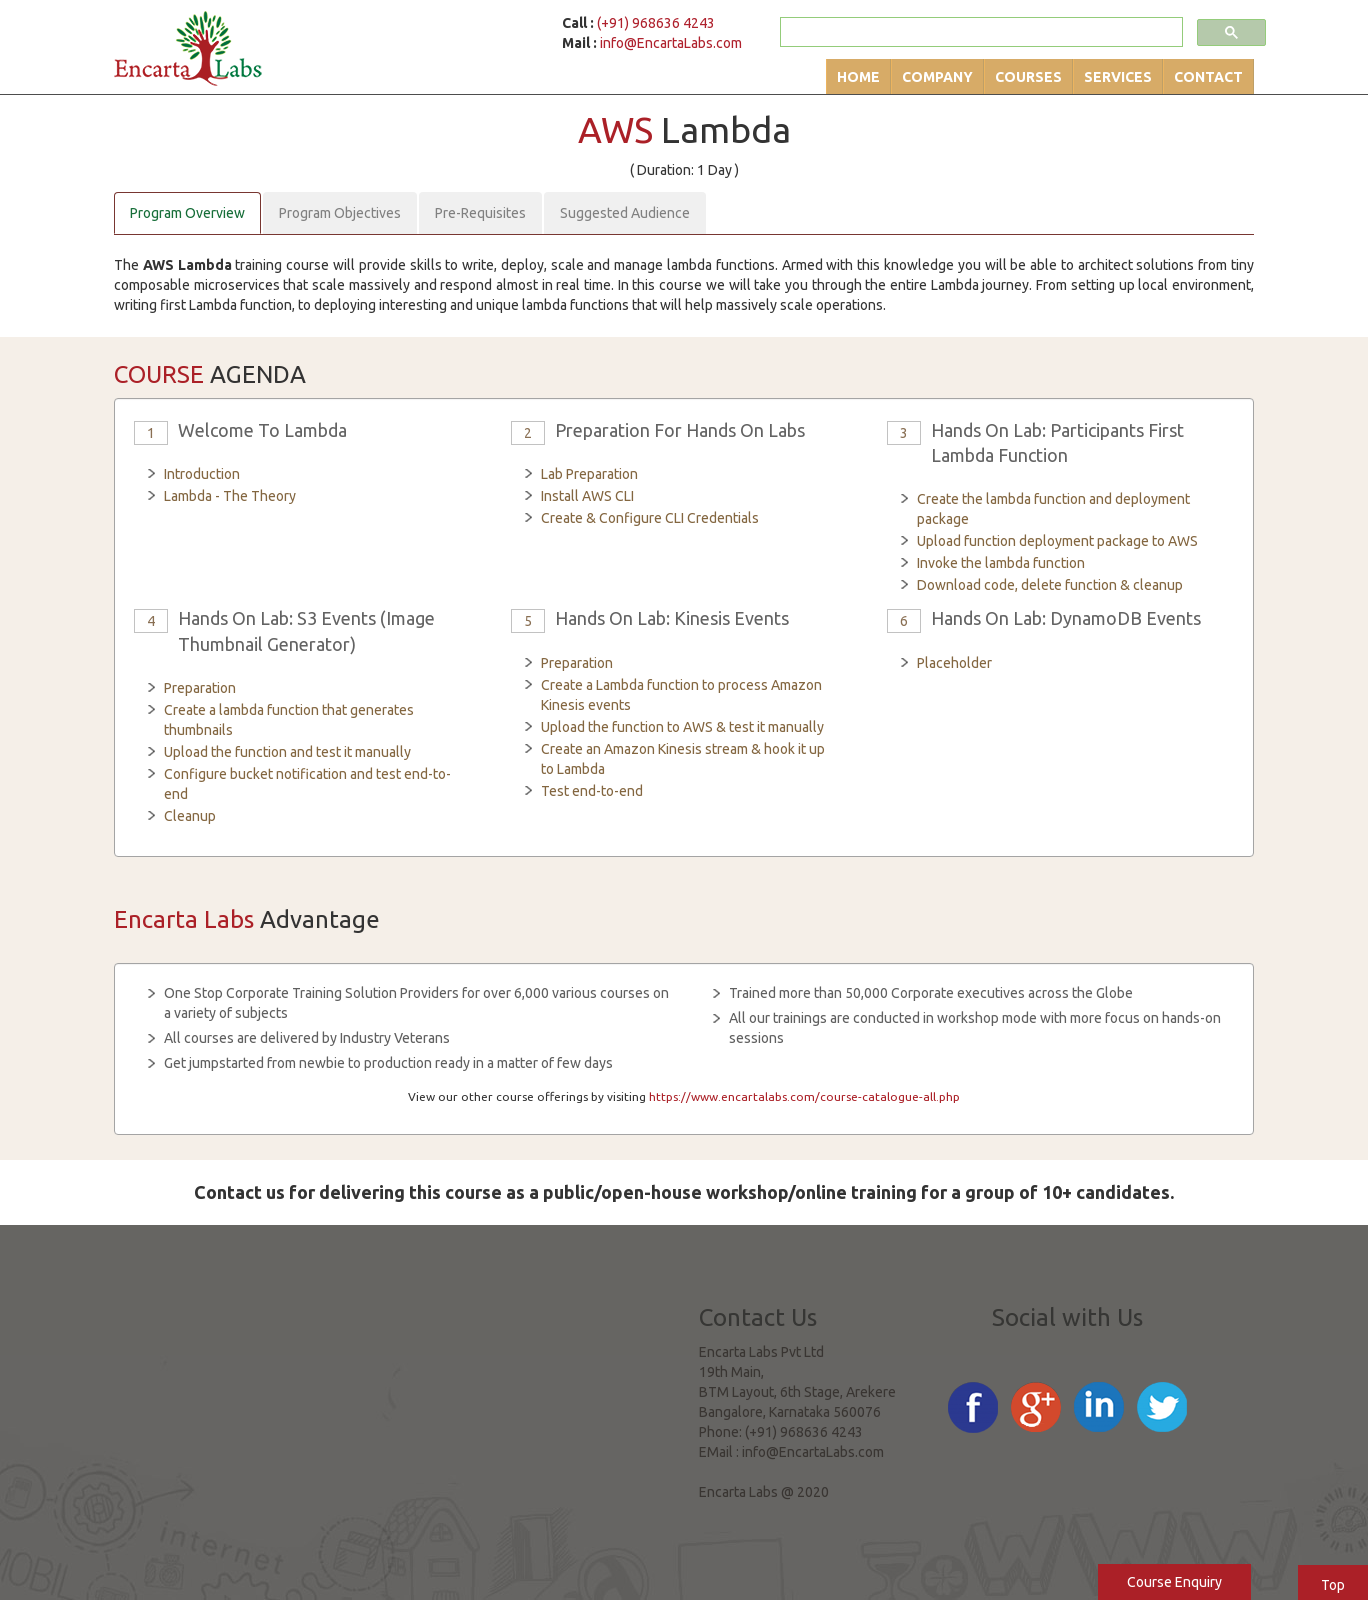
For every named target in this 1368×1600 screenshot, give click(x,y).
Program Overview (187, 213)
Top (1333, 1585)
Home (858, 77)
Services (1118, 77)
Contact (1208, 77)
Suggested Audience (625, 213)
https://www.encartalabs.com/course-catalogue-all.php (804, 1096)
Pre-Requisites (480, 213)
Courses (1028, 77)
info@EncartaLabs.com (671, 43)
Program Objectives (340, 213)
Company (937, 77)
